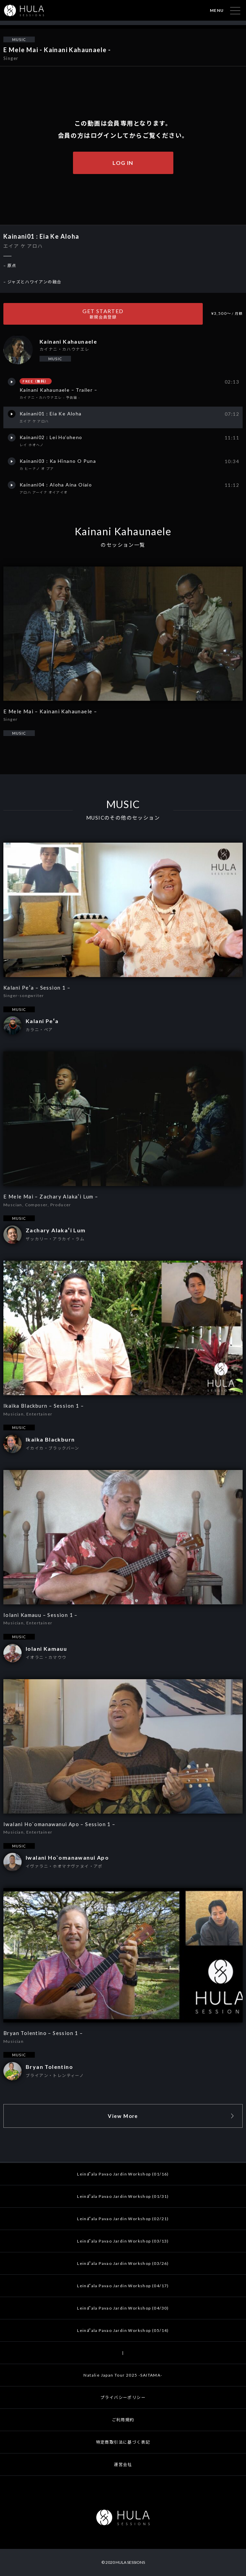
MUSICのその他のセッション (123, 817)
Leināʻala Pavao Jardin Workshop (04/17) (123, 2285)
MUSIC (19, 39)
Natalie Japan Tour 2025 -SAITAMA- (122, 2375)
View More (123, 2116)
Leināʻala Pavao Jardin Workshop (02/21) (123, 2218)
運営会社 (123, 2464)
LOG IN (123, 162)
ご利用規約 (123, 2419)
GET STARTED (102, 314)
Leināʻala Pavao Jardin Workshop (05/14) (123, 2330)
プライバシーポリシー (123, 2397)
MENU (217, 10)
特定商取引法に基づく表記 (123, 2442)
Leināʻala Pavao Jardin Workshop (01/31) (123, 2196)
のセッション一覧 (123, 544)
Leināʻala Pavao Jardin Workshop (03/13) (123, 2241)
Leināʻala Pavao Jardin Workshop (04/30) (123, 2308)
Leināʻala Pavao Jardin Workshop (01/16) (123, 2174)
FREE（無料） (35, 381)
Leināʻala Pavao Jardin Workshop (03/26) (123, 2263)
